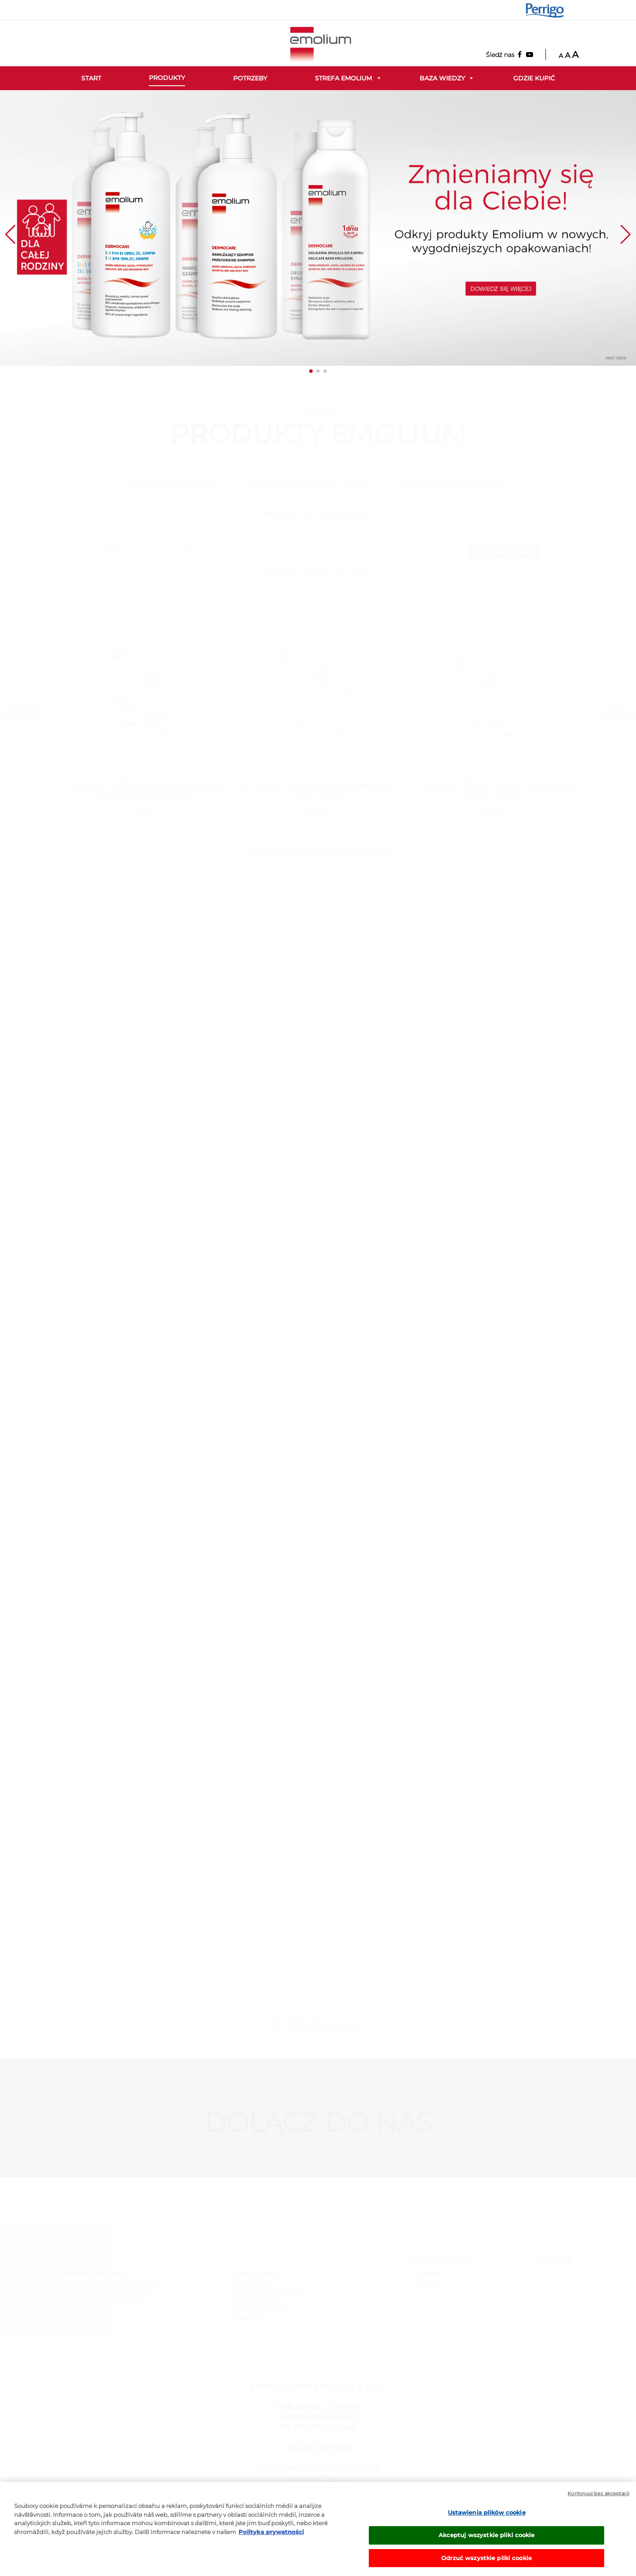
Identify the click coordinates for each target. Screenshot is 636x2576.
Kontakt (554, 2260)
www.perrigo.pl (318, 2478)
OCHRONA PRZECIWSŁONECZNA (450, 485)
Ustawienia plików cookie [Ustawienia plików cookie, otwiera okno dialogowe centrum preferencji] (487, 2521)
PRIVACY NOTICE (258, 2300)
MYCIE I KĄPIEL (361, 551)
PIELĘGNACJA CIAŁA (427, 551)
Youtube (343, 2151)
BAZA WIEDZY (254, 2282)
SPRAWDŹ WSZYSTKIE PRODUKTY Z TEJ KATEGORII (318, 850)
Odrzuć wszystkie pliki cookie (486, 2566)
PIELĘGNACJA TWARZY (503, 551)
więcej (144, 809)
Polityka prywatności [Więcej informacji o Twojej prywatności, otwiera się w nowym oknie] (271, 2540)
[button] (311, 371)
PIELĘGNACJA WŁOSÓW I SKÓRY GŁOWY (318, 572)
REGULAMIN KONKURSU (268, 2291)
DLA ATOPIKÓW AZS (179, 551)
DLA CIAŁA (238, 551)
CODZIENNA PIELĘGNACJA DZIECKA (306, 485)
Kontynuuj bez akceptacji (598, 2502)
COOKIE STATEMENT (262, 2309)
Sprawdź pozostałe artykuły (318, 2022)
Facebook (295, 2151)
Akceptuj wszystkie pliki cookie (487, 2543)
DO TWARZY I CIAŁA (296, 551)
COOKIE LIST (251, 2317)
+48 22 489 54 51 (318, 2447)
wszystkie (117, 551)
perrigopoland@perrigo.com (318, 2467)
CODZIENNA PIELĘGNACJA (174, 485)
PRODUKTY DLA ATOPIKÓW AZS (318, 514)
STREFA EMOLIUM (259, 2273)
